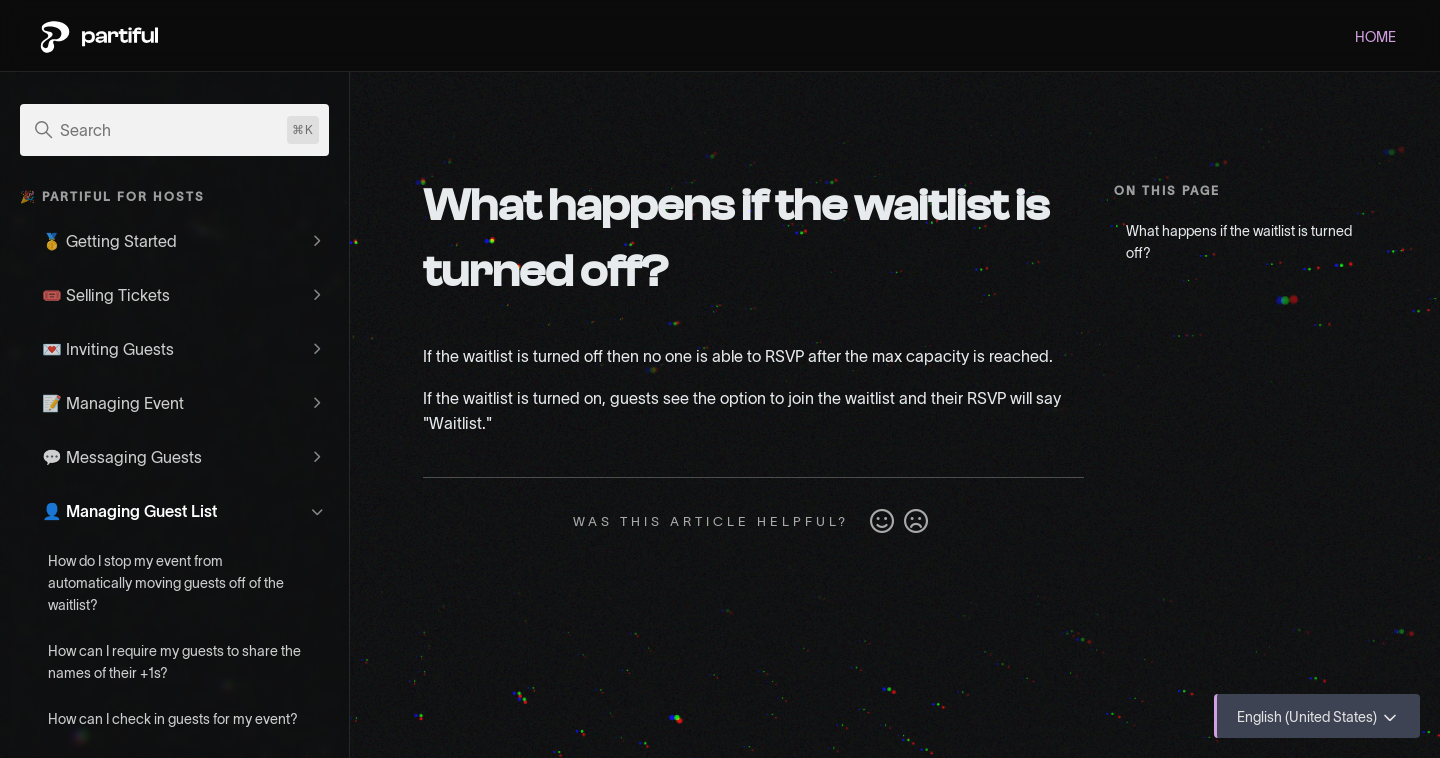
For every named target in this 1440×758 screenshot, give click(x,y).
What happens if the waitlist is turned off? (1239, 242)
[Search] (174, 130)
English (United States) (1318, 718)
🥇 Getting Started (109, 241)
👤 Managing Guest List (129, 511)
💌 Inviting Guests (108, 349)
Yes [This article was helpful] (882, 522)
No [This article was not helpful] (916, 522)
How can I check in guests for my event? (173, 719)
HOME (1375, 37)
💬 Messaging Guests (122, 457)
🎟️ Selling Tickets (106, 295)
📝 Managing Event (113, 403)
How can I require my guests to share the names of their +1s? (174, 662)
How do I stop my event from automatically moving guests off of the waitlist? (166, 583)
